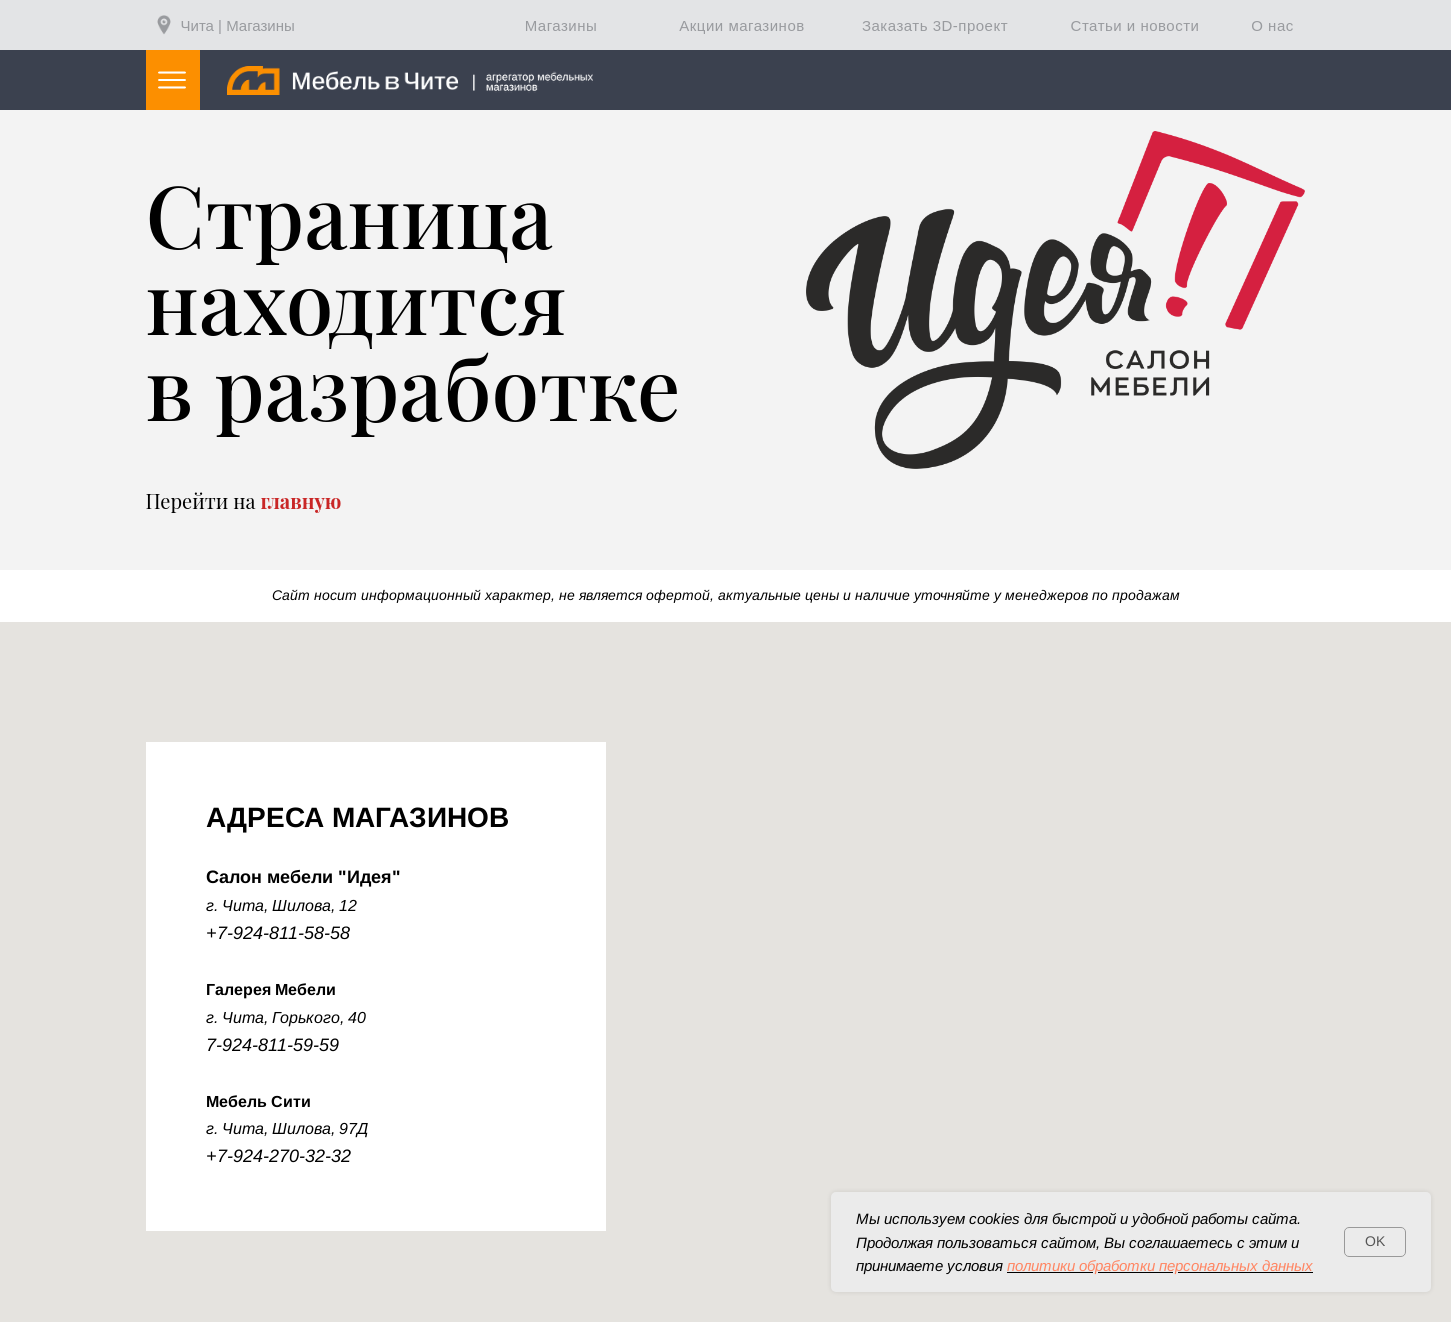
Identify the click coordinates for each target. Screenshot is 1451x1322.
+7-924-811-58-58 (278, 933)
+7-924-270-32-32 (278, 1156)
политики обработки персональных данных (1160, 1265)
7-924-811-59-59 (272, 1045)
